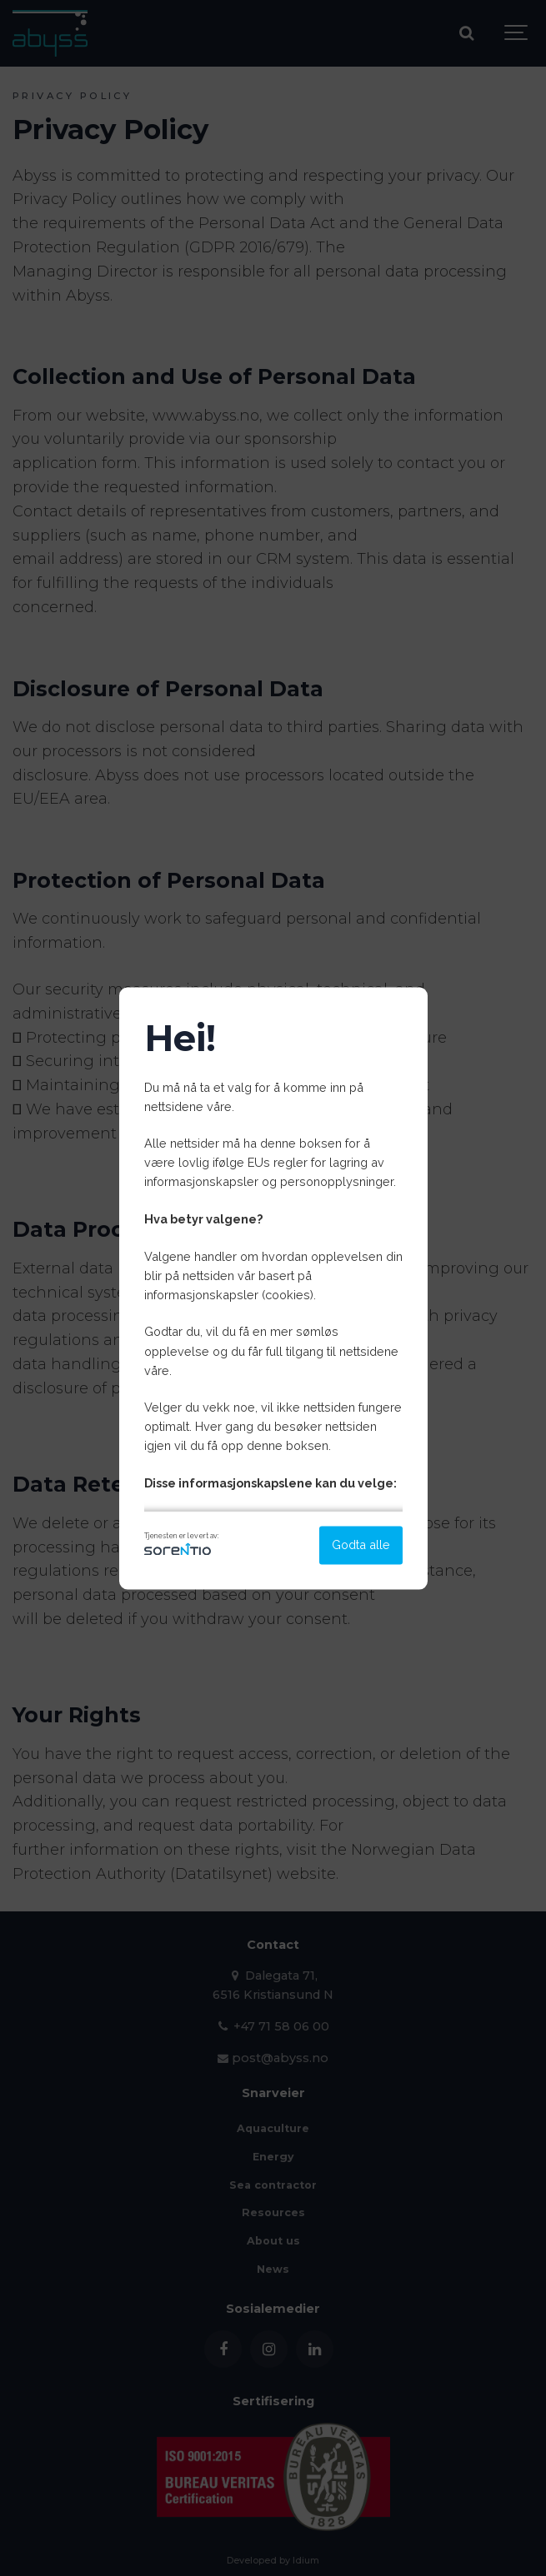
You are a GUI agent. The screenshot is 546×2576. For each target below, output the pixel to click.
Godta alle (361, 1545)
